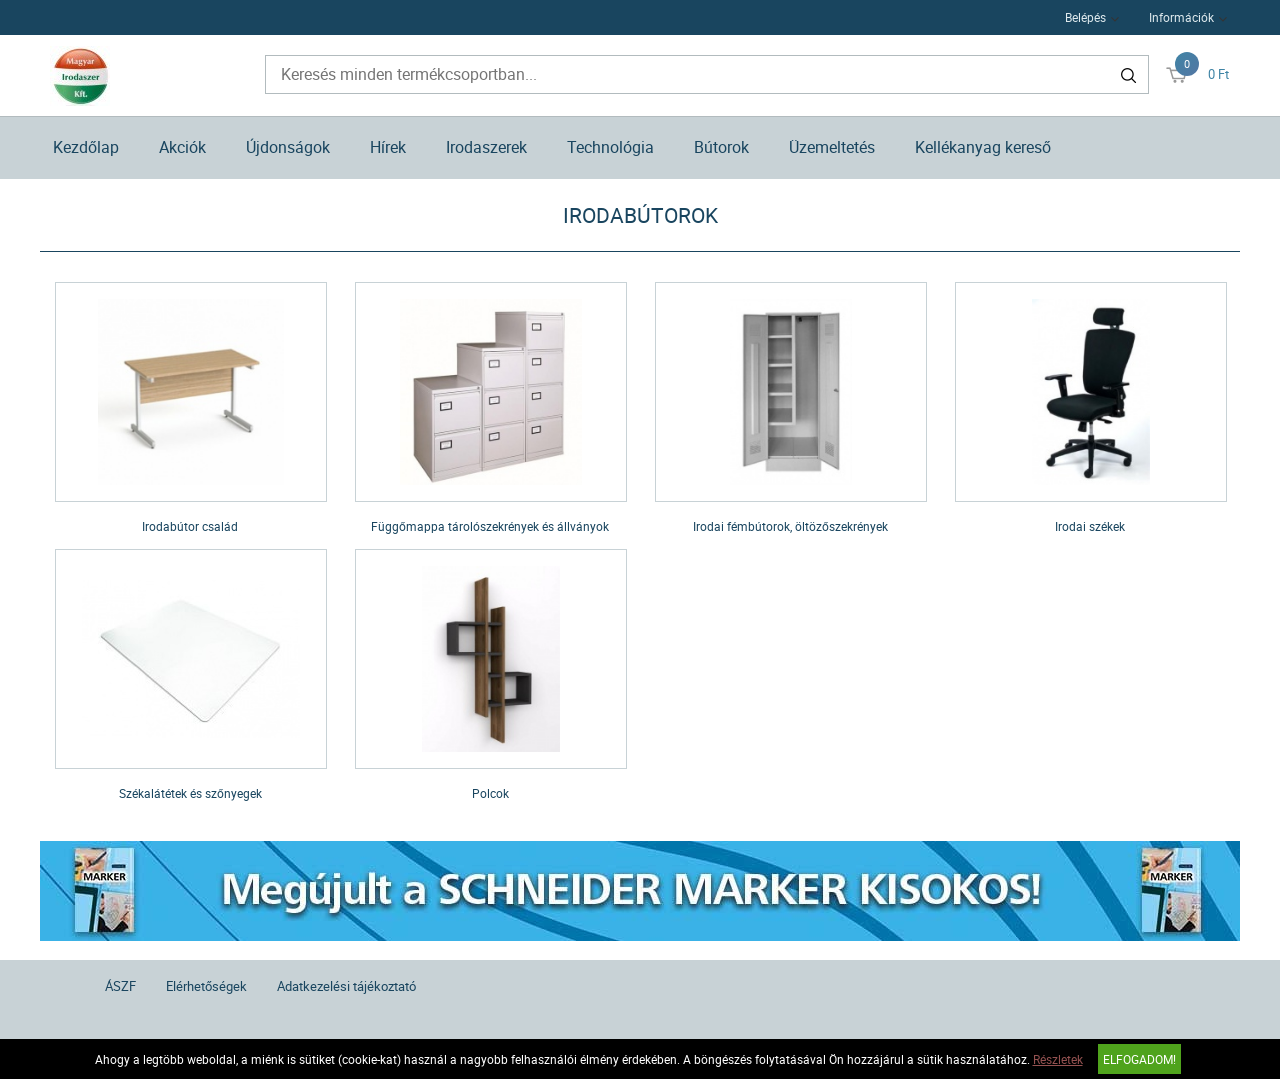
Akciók (182, 147)
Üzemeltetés (832, 147)
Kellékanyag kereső (983, 147)
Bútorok (721, 147)
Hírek (388, 147)
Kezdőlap (86, 147)
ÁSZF (120, 986)
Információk (1181, 17)
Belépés (1085, 17)
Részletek (1058, 1059)
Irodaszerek (486, 147)
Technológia (610, 147)
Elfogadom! (1139, 1059)
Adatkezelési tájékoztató (346, 986)
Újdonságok (288, 147)
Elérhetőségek (206, 986)
